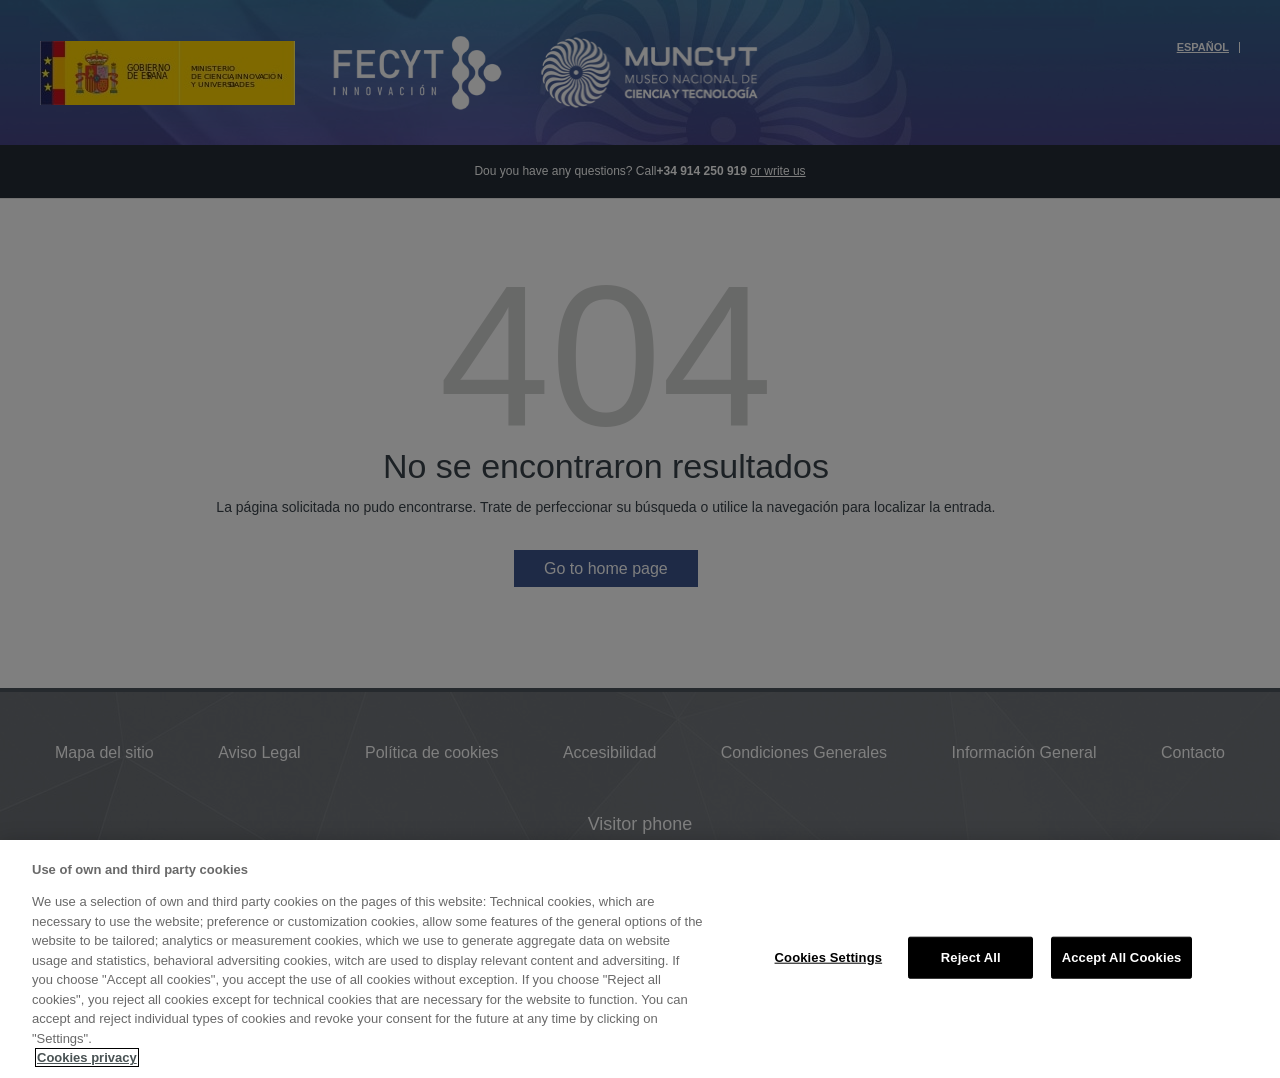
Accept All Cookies (1122, 957)
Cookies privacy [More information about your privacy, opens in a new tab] (87, 1057)
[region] (640, 959)
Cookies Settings (829, 957)
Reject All (971, 957)
